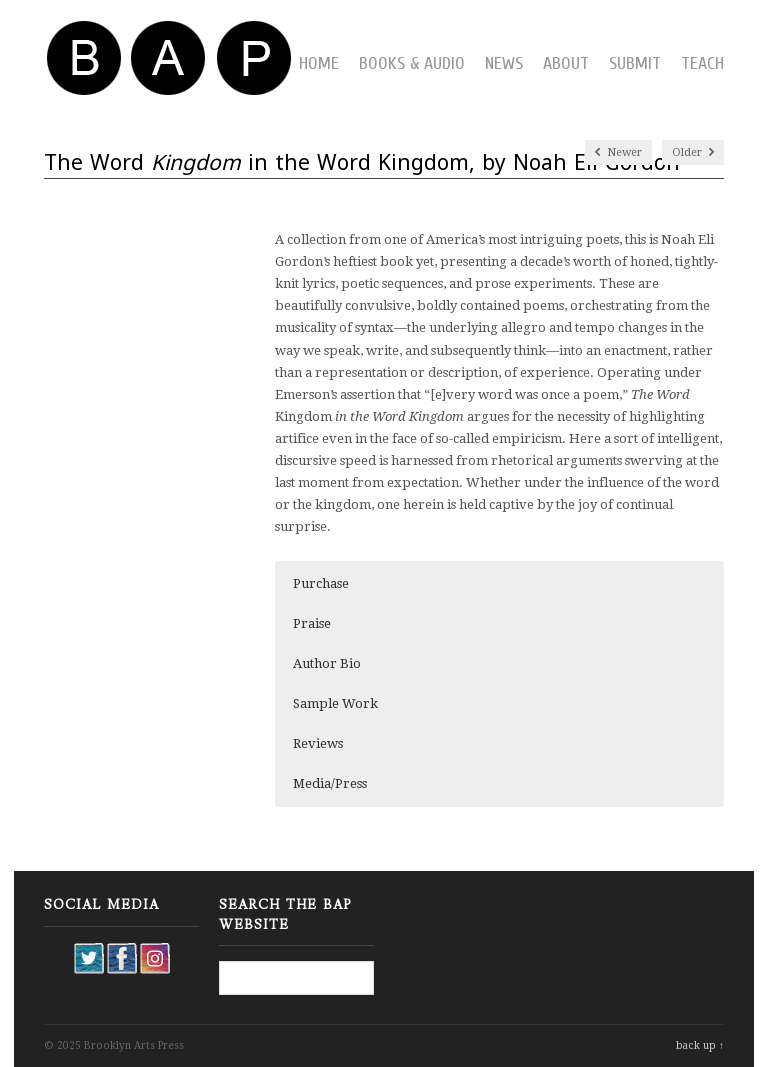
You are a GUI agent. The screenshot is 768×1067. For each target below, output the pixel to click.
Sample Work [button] (335, 703)
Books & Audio (412, 63)
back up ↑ (700, 1045)
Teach (702, 63)
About (566, 63)
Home (319, 63)
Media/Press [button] (330, 783)
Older (693, 152)
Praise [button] (312, 623)
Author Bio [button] (327, 663)
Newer (618, 152)
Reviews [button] (318, 743)
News (504, 63)
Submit (635, 63)
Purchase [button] (321, 583)
